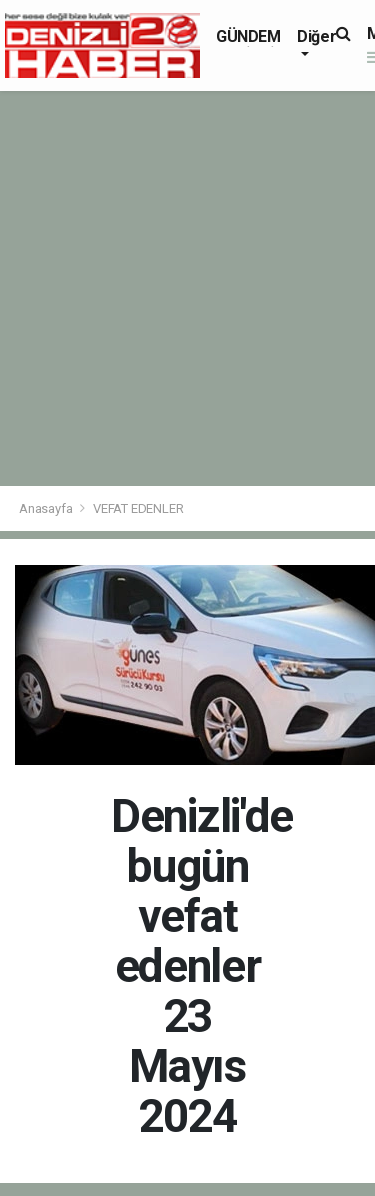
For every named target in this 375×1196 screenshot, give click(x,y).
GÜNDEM (248, 36)
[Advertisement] (187, 288)
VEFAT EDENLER (138, 508)
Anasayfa (47, 508)
